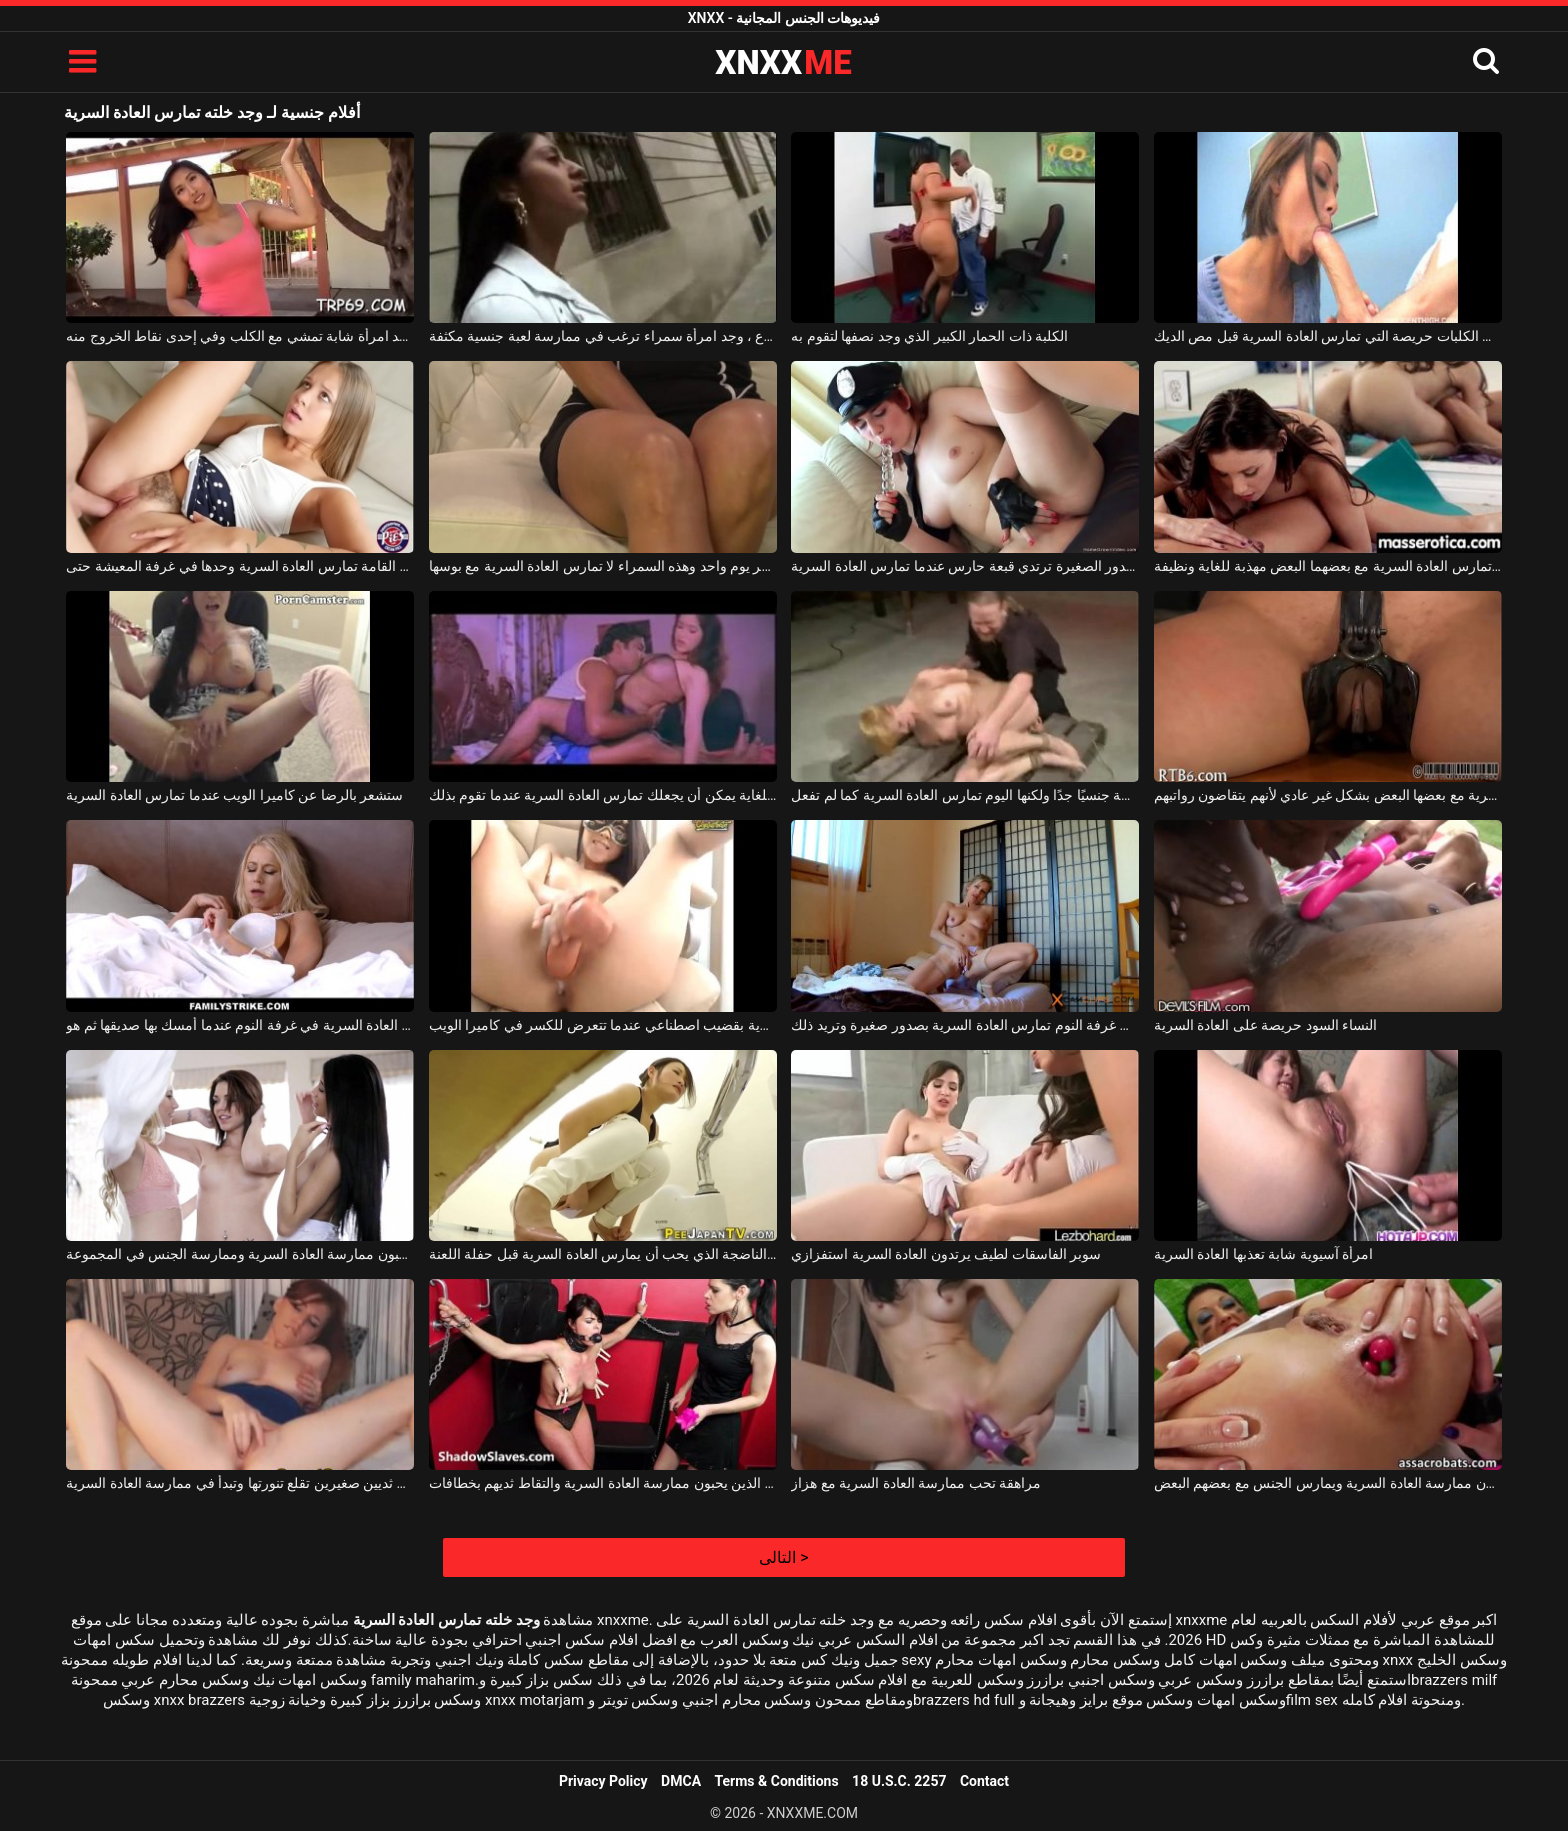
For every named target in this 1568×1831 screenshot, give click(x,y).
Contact (984, 1781)
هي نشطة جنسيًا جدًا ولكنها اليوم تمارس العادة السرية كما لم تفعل (965, 795)
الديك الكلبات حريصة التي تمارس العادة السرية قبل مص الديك (1328, 336)
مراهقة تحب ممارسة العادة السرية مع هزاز (916, 1483)
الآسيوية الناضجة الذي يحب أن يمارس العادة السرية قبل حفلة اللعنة (603, 1254)
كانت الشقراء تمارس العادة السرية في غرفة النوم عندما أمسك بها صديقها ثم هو (240, 1025)
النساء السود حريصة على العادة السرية (1265, 1025)
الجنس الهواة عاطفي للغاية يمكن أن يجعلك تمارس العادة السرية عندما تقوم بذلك (603, 795)
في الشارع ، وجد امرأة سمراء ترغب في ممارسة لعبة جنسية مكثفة (603, 336)
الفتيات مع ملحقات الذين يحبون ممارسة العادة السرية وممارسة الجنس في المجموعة (240, 1254)
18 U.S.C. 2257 (899, 1781)
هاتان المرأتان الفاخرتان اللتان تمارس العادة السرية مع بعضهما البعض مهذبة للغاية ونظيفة (1328, 566)
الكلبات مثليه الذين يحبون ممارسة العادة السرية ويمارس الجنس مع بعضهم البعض (1328, 1483)
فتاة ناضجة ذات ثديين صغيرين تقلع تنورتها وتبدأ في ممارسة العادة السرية (240, 1483)
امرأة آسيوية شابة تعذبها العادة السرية (1263, 1254)
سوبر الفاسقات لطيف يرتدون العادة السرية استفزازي (946, 1254)
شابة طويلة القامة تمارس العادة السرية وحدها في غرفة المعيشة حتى (240, 566)
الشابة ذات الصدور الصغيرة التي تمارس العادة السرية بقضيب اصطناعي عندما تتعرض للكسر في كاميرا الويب (603, 1025)
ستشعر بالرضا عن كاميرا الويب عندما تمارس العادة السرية (234, 795)
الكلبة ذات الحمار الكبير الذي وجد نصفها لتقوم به (929, 336)
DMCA (681, 1781)
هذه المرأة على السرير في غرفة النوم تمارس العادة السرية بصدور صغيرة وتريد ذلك (965, 1025)
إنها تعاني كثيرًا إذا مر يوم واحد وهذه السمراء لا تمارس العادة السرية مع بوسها (603, 566)
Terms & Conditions (777, 1781)
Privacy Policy (603, 1781)
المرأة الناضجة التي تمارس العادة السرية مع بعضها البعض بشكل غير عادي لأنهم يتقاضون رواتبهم (1328, 795)
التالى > (783, 1557)
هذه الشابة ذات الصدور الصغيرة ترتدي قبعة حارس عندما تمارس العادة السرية (965, 566)
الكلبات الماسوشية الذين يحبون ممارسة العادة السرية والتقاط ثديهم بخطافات (603, 1483)
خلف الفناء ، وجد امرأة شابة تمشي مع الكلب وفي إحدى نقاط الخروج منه (240, 336)
